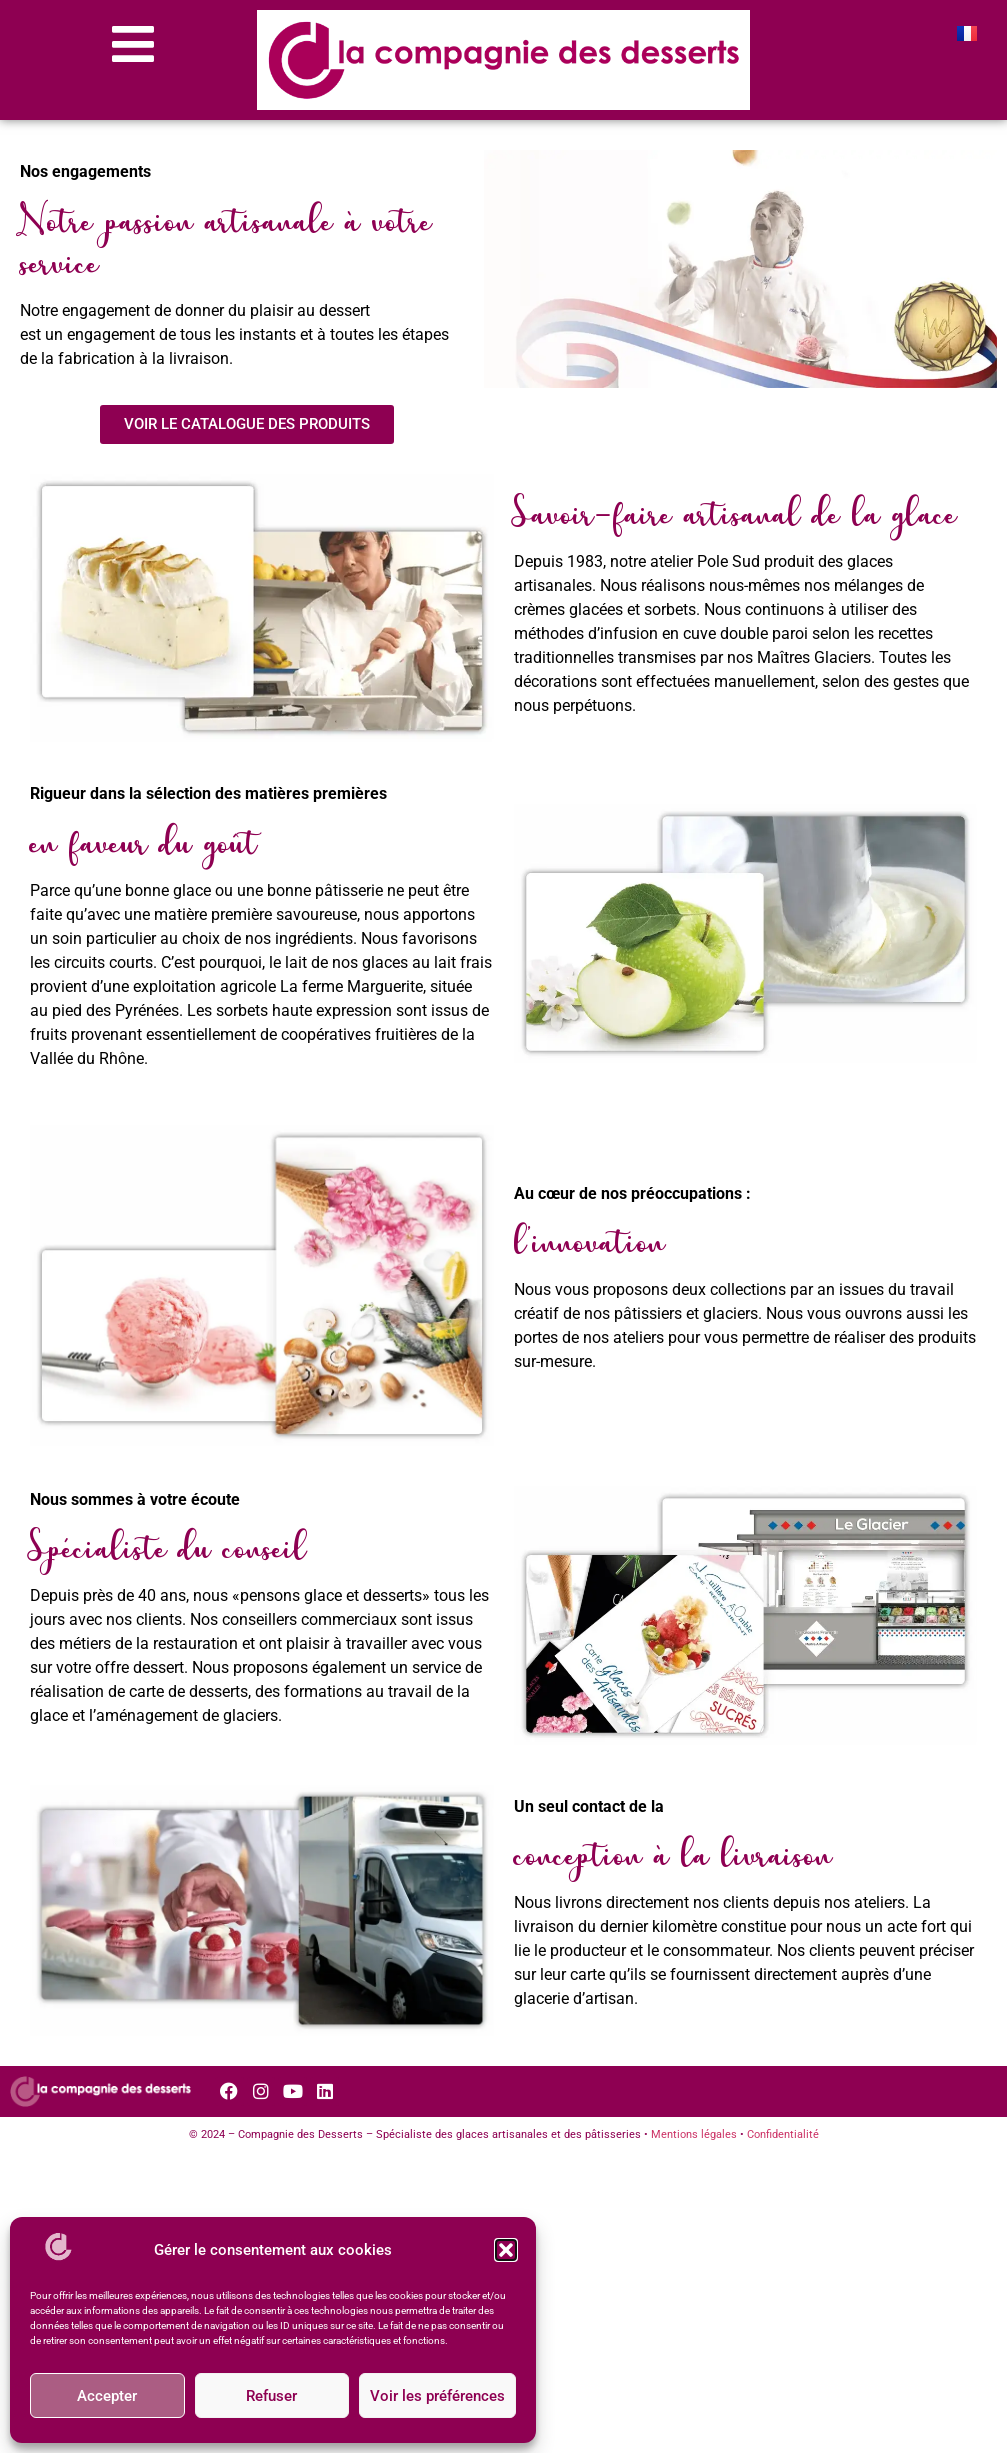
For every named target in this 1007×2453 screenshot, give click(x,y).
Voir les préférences (437, 2396)
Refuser (271, 2396)
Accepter (107, 2396)
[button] (506, 2250)
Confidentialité (783, 2134)
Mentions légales (694, 2134)
